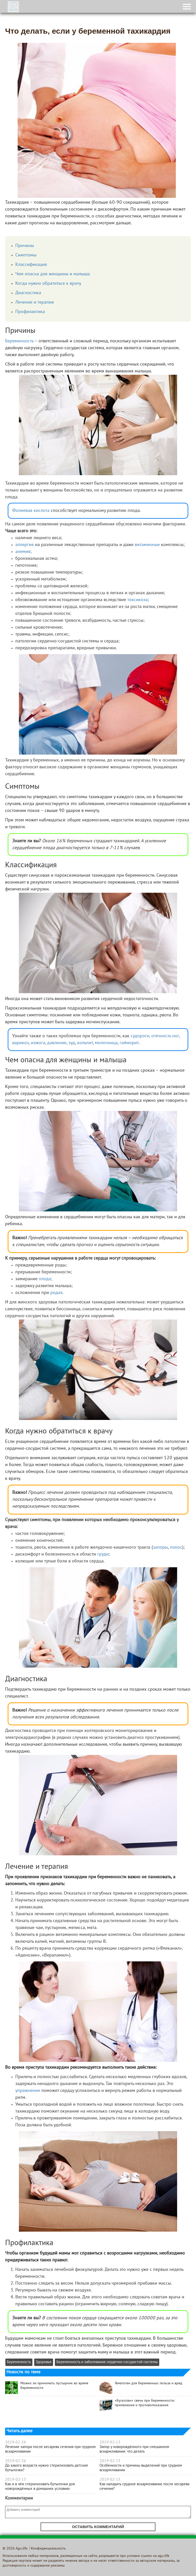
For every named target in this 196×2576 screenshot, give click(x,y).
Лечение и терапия (34, 302)
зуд (71, 1043)
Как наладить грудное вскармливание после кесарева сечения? (144, 2486)
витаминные (147, 545)
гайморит (129, 1043)
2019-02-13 (15, 2479)
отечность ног (165, 1036)
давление (56, 1043)
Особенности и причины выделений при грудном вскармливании (141, 2468)
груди (103, 1554)
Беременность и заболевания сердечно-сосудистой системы (107, 2362)
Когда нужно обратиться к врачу (48, 283)
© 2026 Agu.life (15, 2548)
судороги (140, 1036)
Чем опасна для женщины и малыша (52, 274)
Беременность (19, 341)
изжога (38, 1043)
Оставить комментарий (98, 2527)
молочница (106, 1043)
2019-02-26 (15, 2442)
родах (56, 1293)
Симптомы (25, 255)
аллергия (24, 545)
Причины (24, 246)
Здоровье (44, 2362)
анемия (22, 552)
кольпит (85, 1043)
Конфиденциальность (48, 2548)
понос (176, 1547)
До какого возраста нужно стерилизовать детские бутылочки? (46, 2468)
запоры (160, 1547)
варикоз (20, 1043)
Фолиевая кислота (31, 511)
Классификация (31, 265)
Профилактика (30, 312)
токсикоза (137, 600)
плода (45, 1279)
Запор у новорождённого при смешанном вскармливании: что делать (134, 2449)
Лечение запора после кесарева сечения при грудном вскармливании (50, 2449)
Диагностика (28, 293)
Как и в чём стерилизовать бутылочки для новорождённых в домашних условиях (40, 2486)
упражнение (27, 2091)
